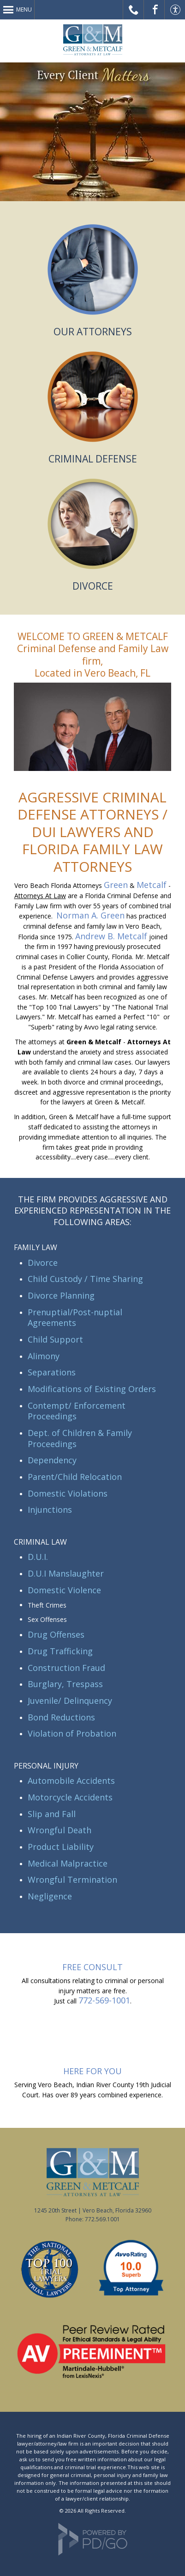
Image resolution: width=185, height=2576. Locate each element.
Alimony (44, 1356)
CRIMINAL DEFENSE (92, 458)
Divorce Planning (61, 1295)
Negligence (50, 1896)
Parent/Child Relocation (75, 1476)
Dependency (52, 1460)
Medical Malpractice (67, 1863)
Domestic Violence (64, 1590)
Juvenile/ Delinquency (70, 1700)
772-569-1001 (104, 2000)
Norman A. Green (90, 915)
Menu (24, 9)
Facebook (154, 9)
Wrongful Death (59, 1830)
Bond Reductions (61, 1717)
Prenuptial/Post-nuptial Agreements (75, 1317)
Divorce (43, 1262)
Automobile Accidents (71, 1780)
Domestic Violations (67, 1493)
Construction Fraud (66, 1667)
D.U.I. (38, 1556)
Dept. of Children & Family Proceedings (80, 1438)
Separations (52, 1372)
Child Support (55, 1339)
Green (116, 884)
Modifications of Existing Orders (92, 1388)
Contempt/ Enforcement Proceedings (76, 1411)
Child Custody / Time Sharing (85, 1278)
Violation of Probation (72, 1733)
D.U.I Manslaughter (66, 1573)
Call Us (133, 9)
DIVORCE (92, 585)
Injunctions (50, 1509)
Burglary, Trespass (65, 1683)
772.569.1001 (102, 2219)
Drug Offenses (56, 1634)
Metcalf (152, 884)
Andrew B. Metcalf (111, 936)
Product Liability (61, 1846)
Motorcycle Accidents (70, 1797)
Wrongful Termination (72, 1879)
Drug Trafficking (60, 1651)
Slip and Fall (52, 1813)
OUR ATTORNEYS (93, 331)
